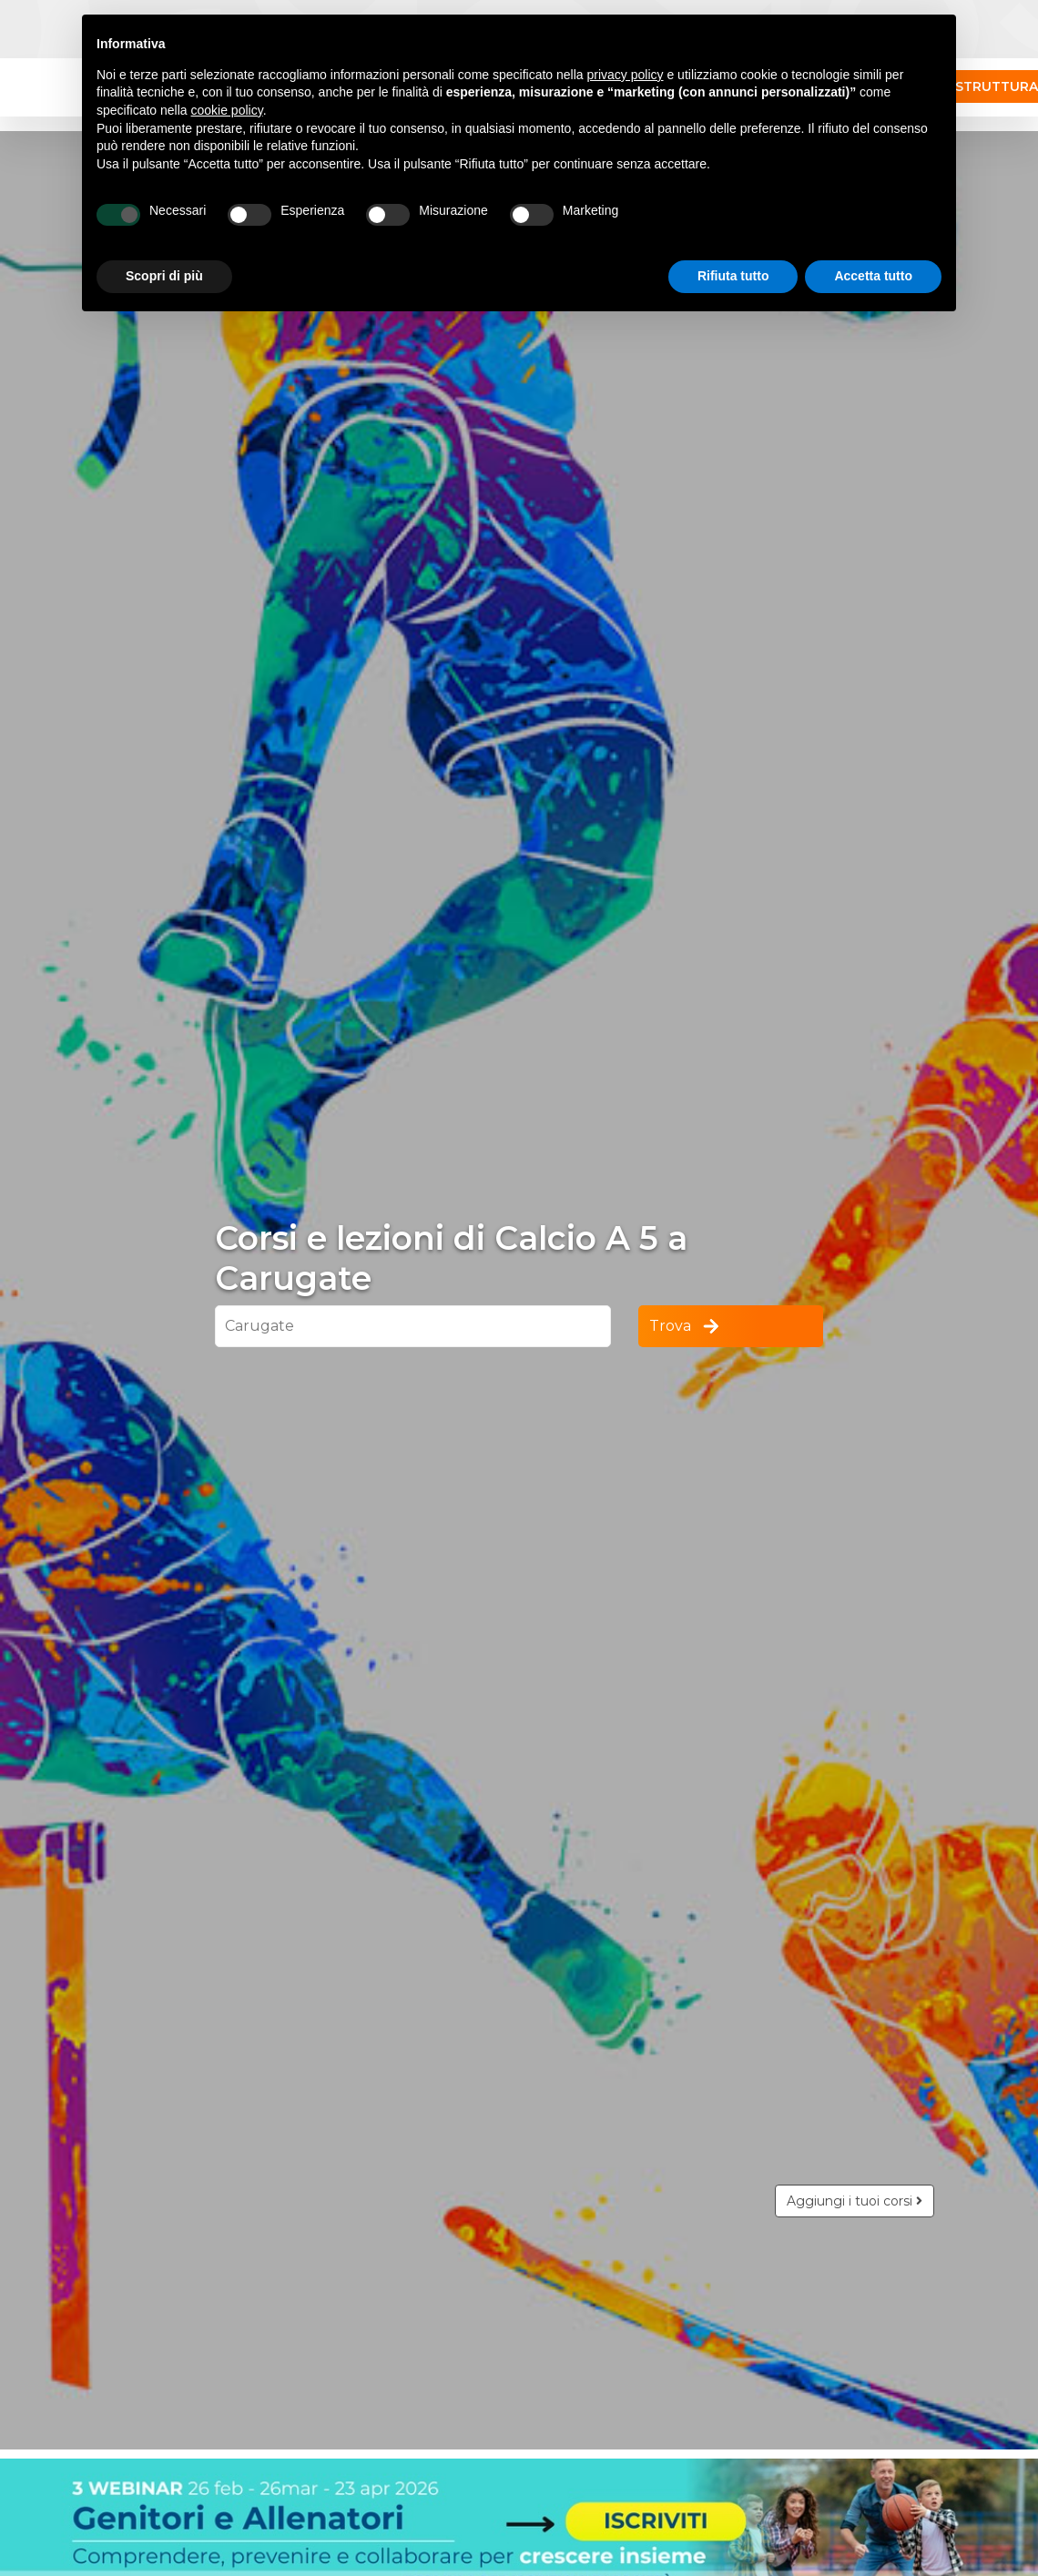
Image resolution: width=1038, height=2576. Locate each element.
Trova (685, 1326)
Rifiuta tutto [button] (733, 276)
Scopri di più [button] (164, 276)
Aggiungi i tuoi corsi (854, 2201)
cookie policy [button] (227, 110)
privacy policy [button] (625, 74)
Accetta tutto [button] (873, 276)
